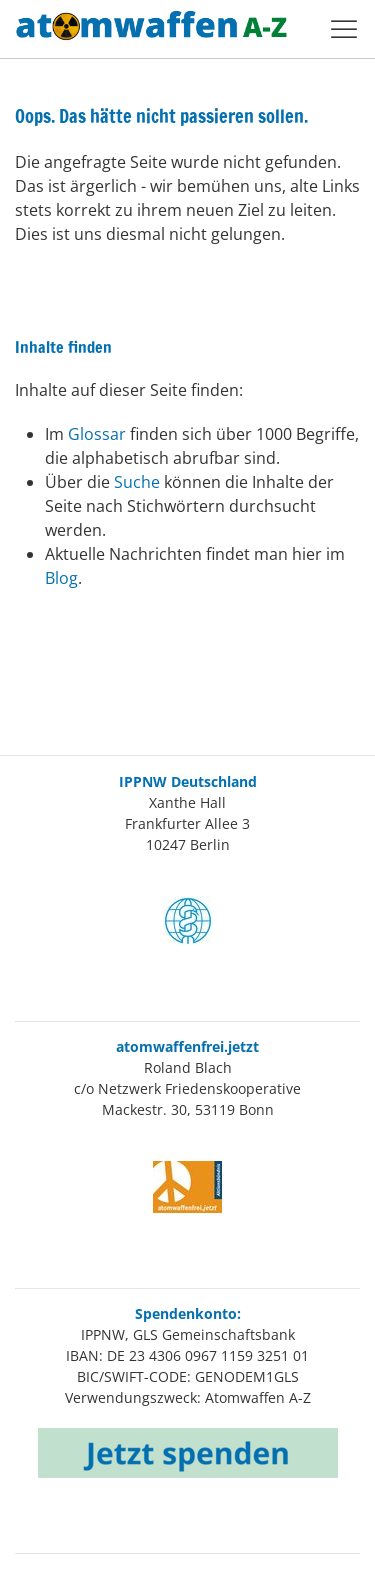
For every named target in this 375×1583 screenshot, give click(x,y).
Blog (61, 578)
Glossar (99, 434)
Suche (139, 482)
